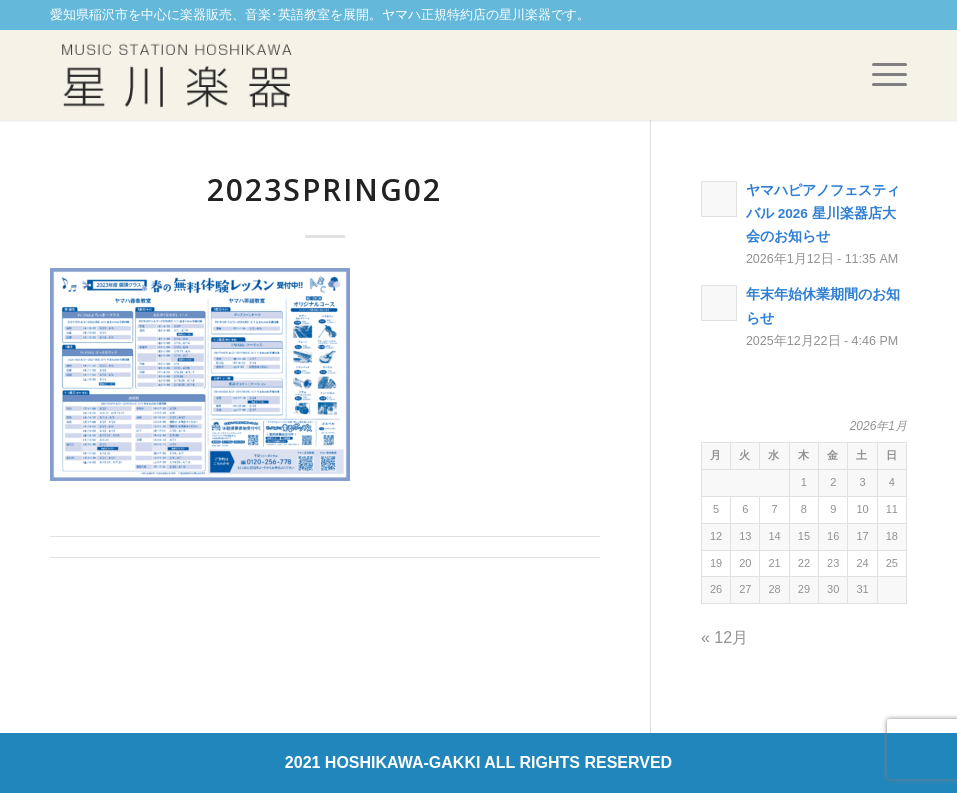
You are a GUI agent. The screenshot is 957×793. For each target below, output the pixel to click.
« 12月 (724, 637)
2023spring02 (324, 189)
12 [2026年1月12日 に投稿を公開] (716, 536)
